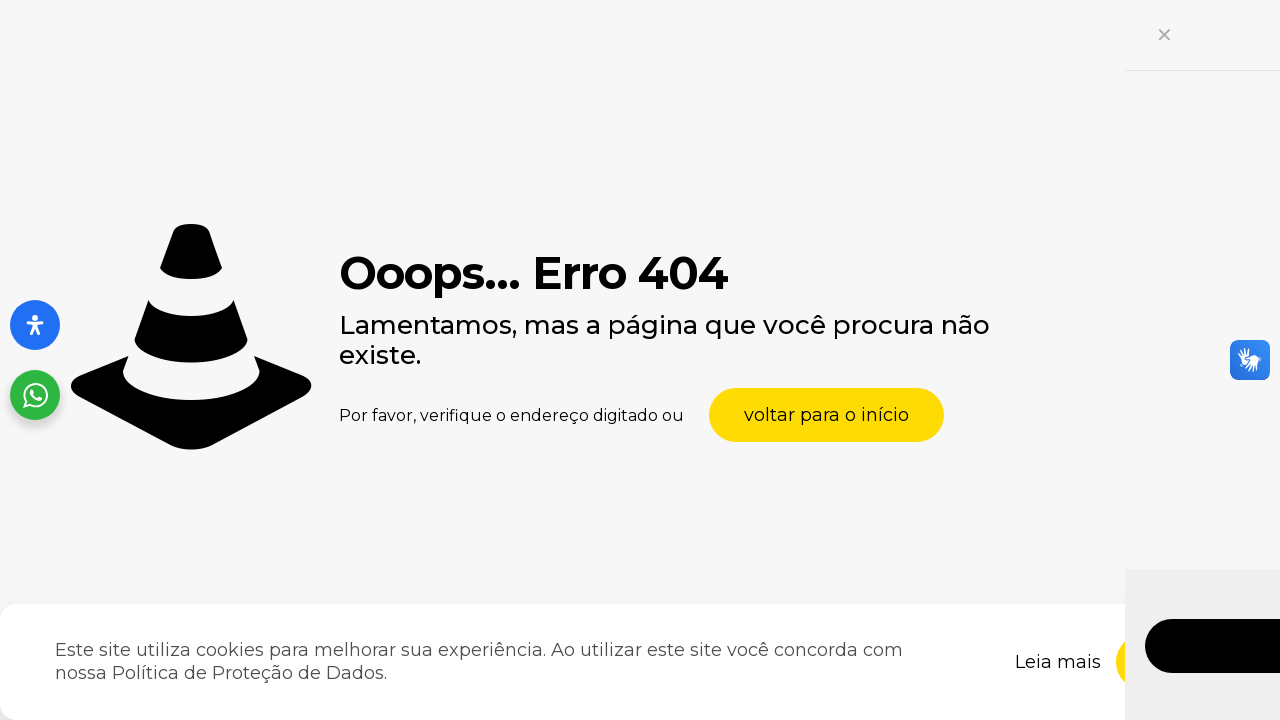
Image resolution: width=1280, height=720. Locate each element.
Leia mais (1058, 662)
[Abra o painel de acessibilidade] (35, 325)
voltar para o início (826, 415)
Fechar (1183, 661)
